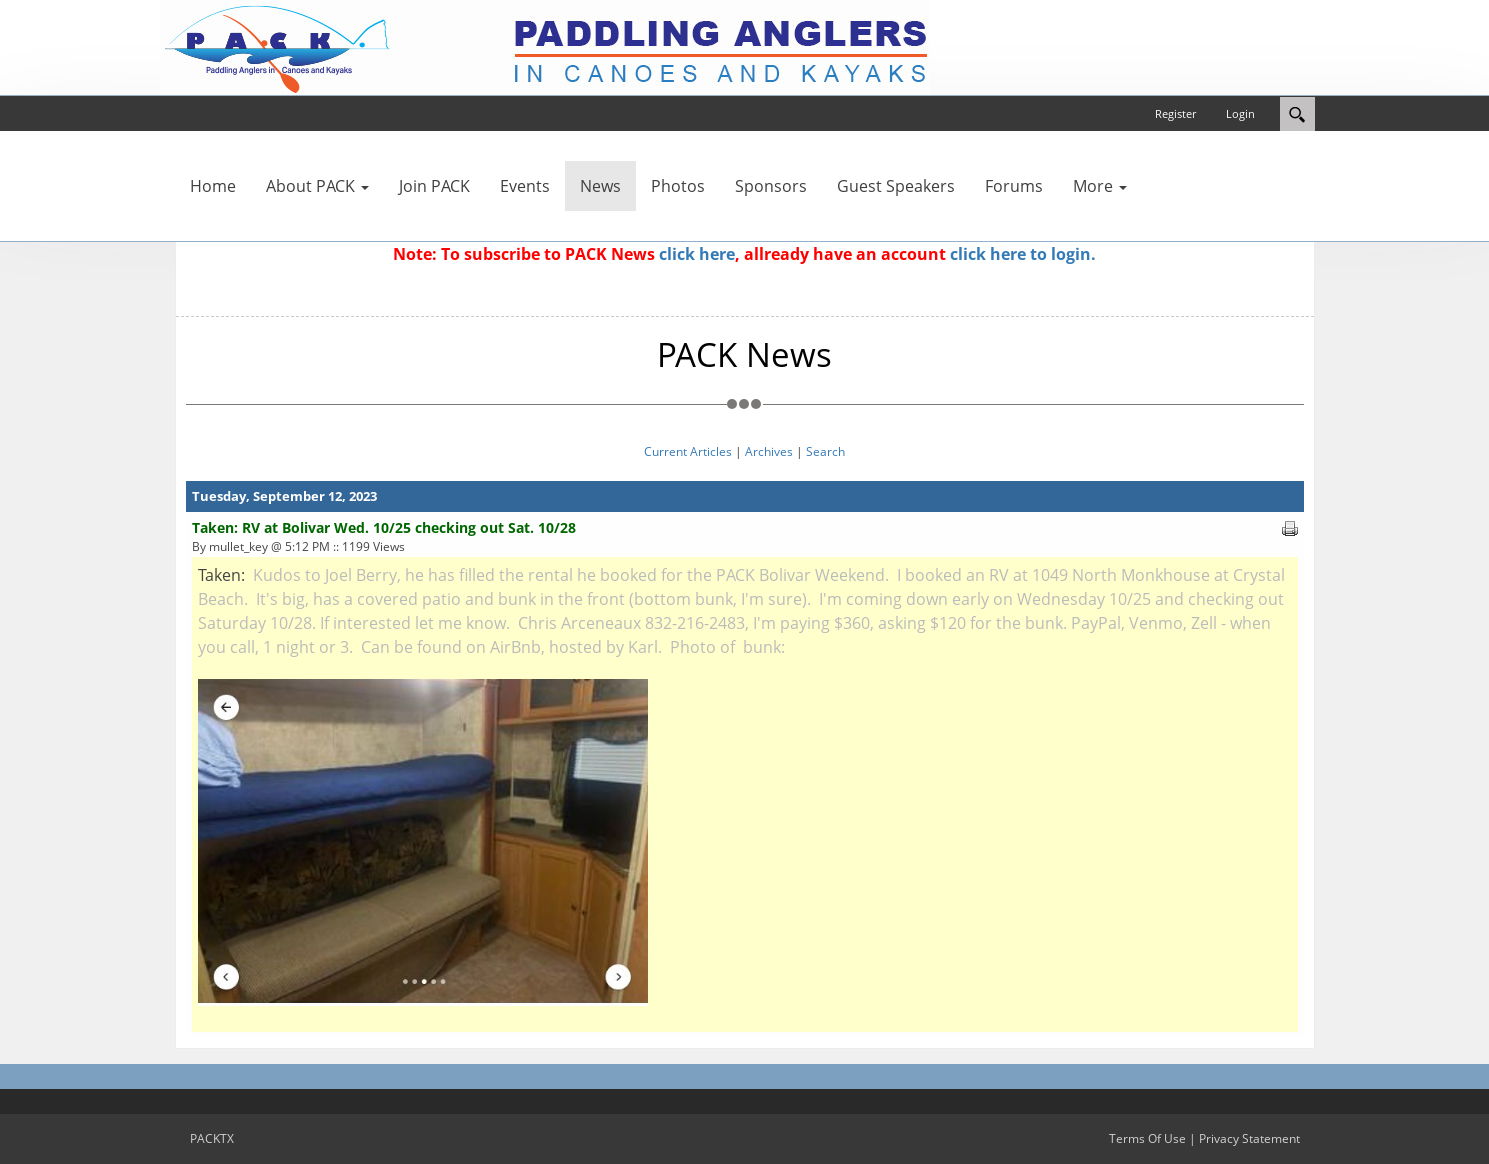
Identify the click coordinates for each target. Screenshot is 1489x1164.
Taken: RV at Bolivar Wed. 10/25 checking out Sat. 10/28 (384, 527)
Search (825, 451)
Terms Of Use (1147, 1138)
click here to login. (1023, 254)
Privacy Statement (1249, 1138)
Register (1175, 113)
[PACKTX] (545, 46)
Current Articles (688, 451)
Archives (769, 451)
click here (697, 254)
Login (1240, 113)
